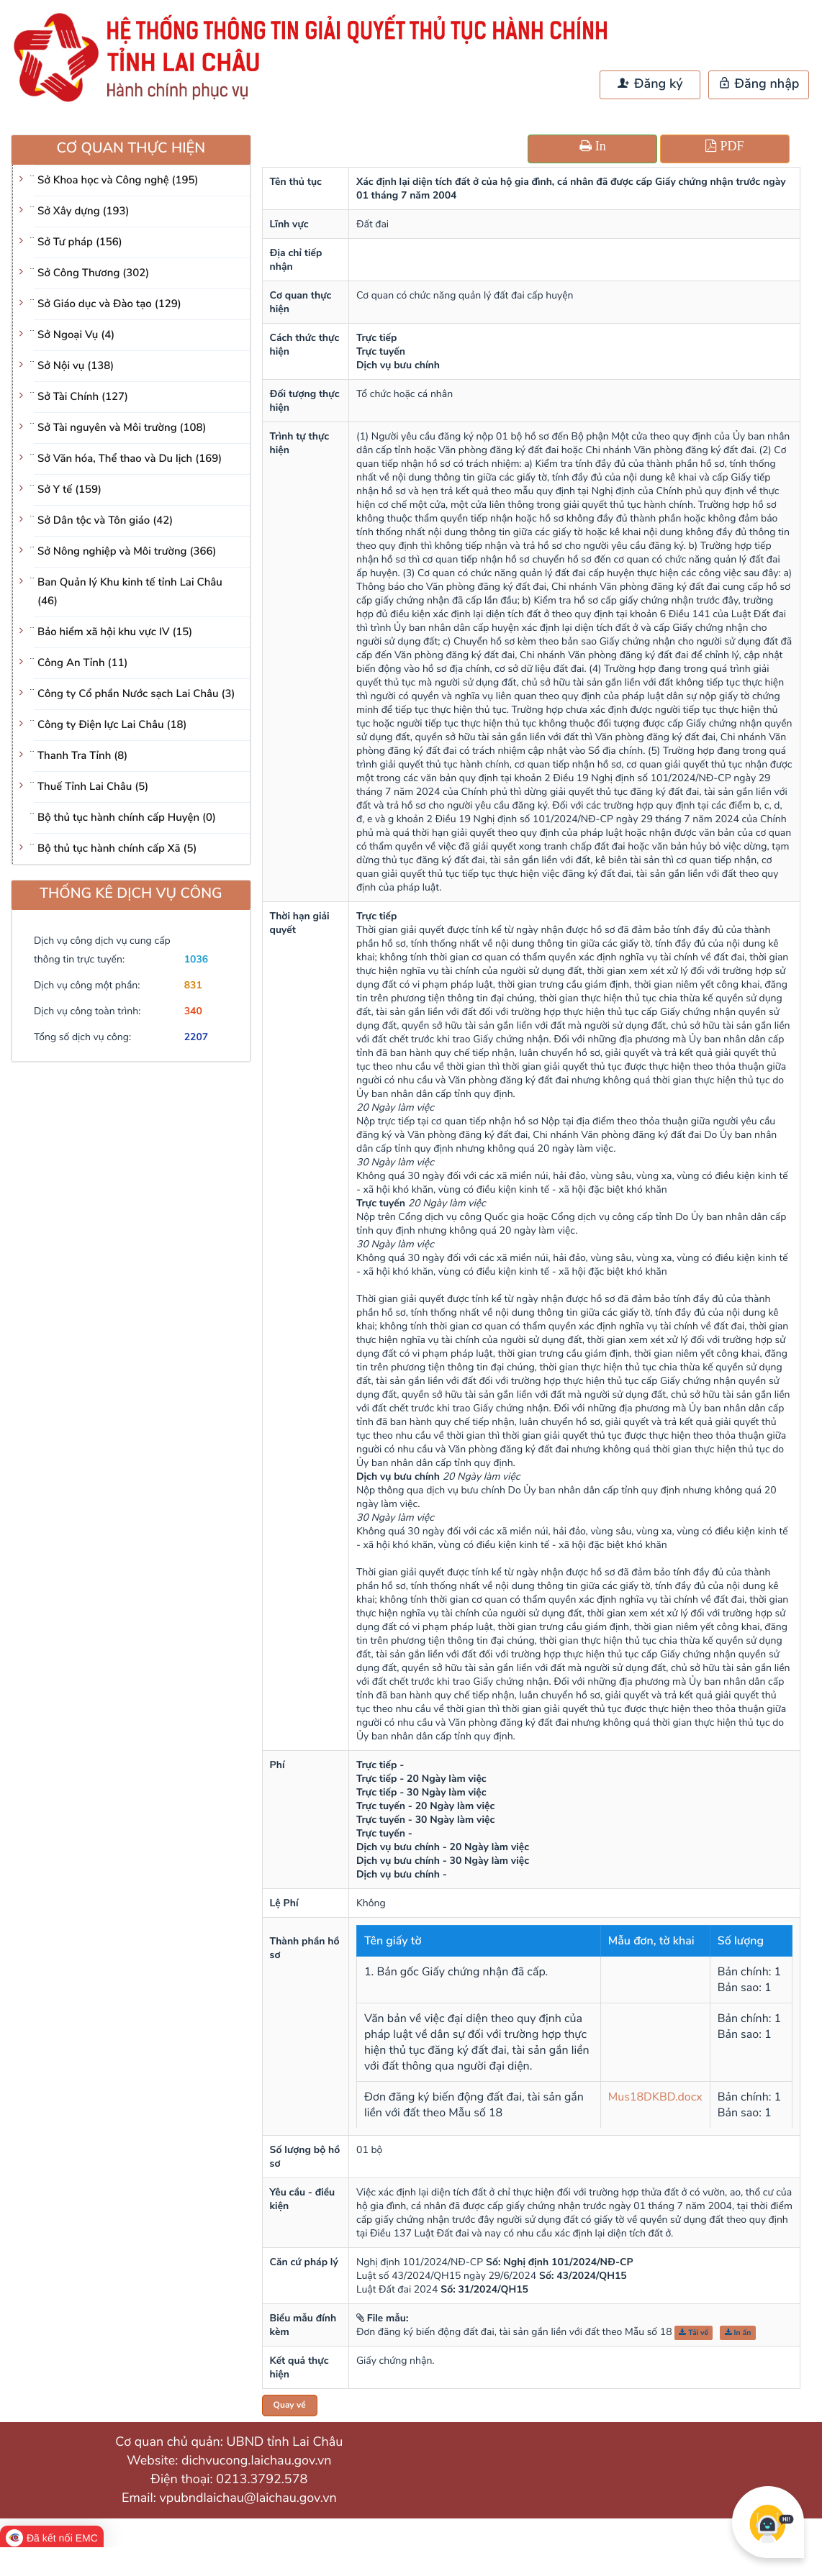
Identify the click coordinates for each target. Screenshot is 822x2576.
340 (193, 1011)
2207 (196, 1037)
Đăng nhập (759, 84)
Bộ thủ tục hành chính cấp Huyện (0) (126, 818)
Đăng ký (650, 84)
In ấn (738, 2332)
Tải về (693, 2332)
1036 (196, 959)
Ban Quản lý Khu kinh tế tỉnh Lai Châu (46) (129, 592)
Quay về (290, 2405)
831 (193, 985)
